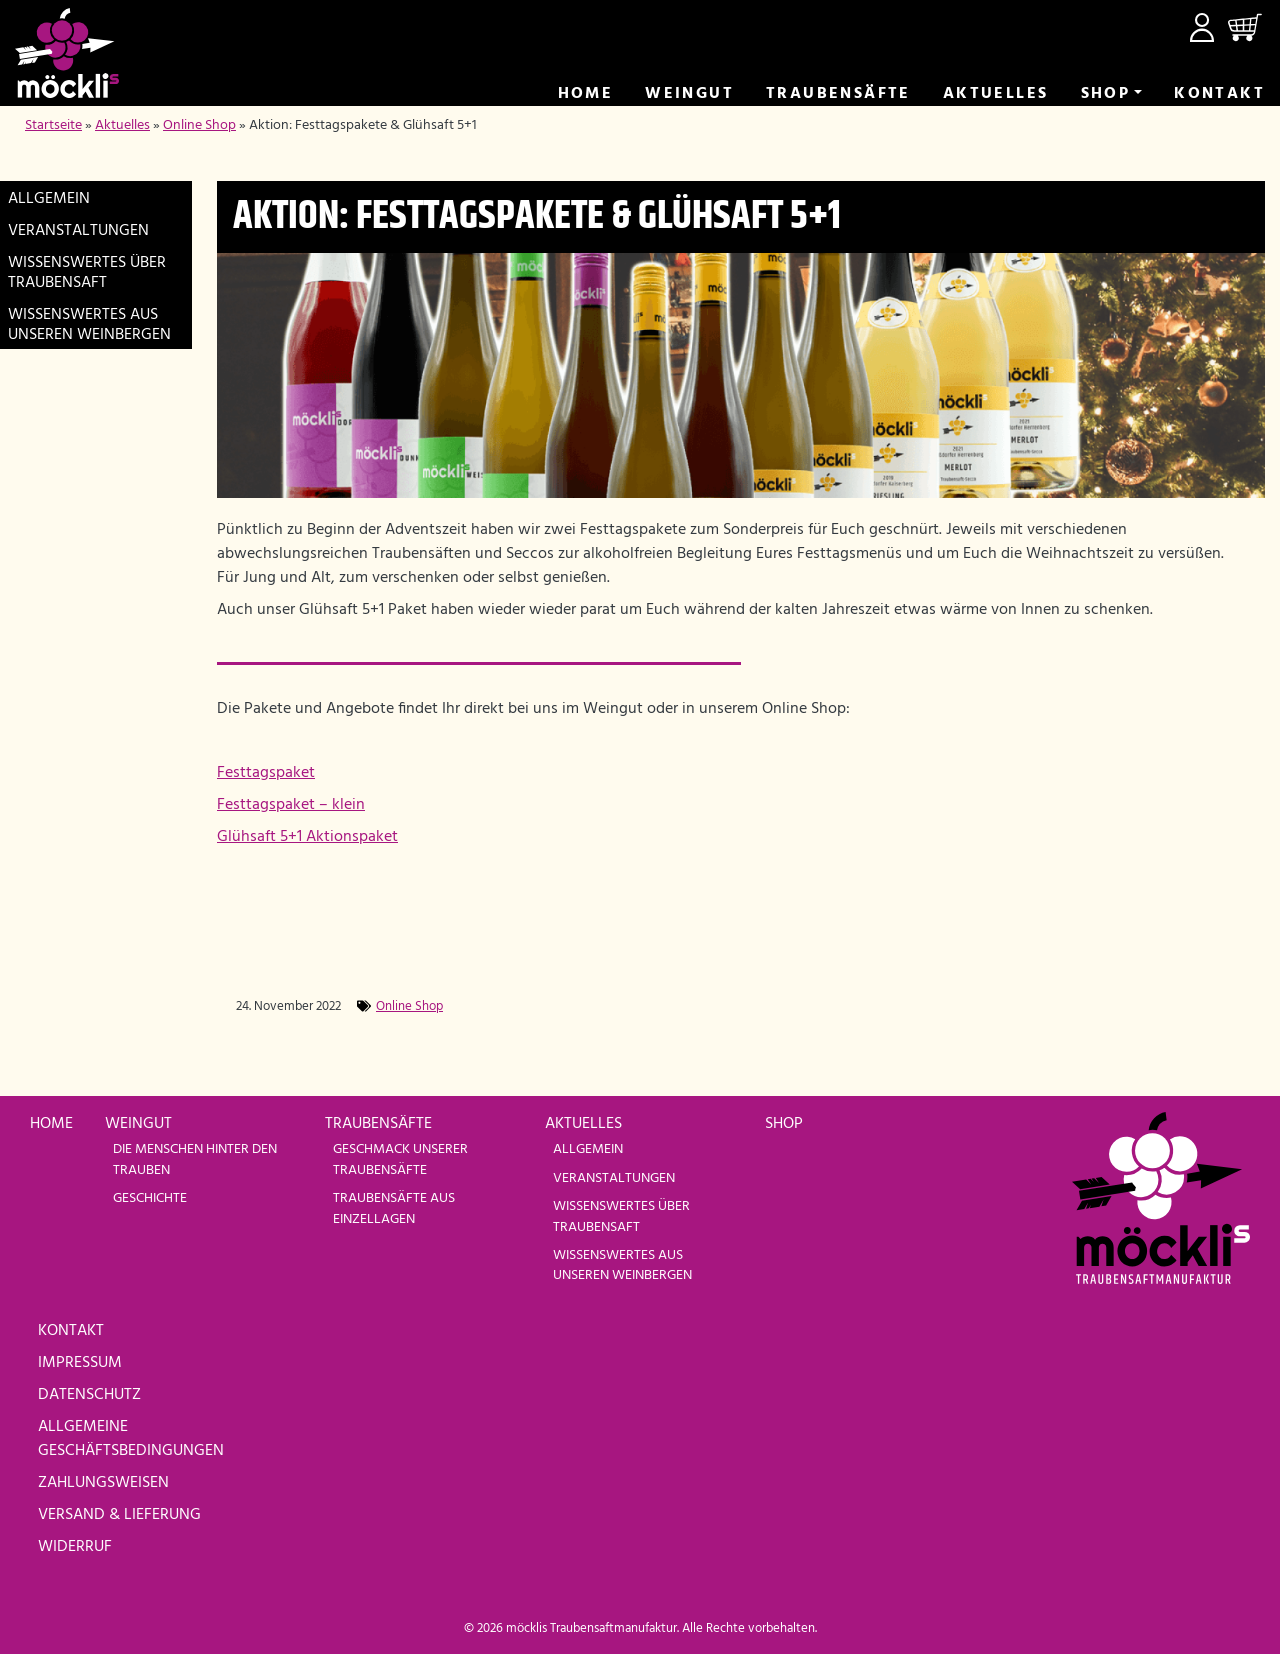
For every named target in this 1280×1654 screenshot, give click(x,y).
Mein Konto (1202, 27)
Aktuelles (996, 94)
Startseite (53, 125)
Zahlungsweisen (103, 1483)
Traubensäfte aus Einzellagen (394, 1208)
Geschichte (150, 1198)
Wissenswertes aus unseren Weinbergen (89, 325)
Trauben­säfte (838, 94)
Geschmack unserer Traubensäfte (400, 1159)
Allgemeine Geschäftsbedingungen (131, 1439)
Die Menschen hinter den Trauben (195, 1159)
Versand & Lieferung (119, 1515)
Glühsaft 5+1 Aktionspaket (307, 837)
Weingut (689, 94)
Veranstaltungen (78, 231)
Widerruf (75, 1547)
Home (586, 94)
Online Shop (199, 125)
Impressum (80, 1363)
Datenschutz (89, 1395)
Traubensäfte (378, 1124)
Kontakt (1219, 94)
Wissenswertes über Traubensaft (87, 273)
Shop (1106, 94)
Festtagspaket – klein (291, 805)
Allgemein (49, 199)
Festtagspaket (266, 773)
